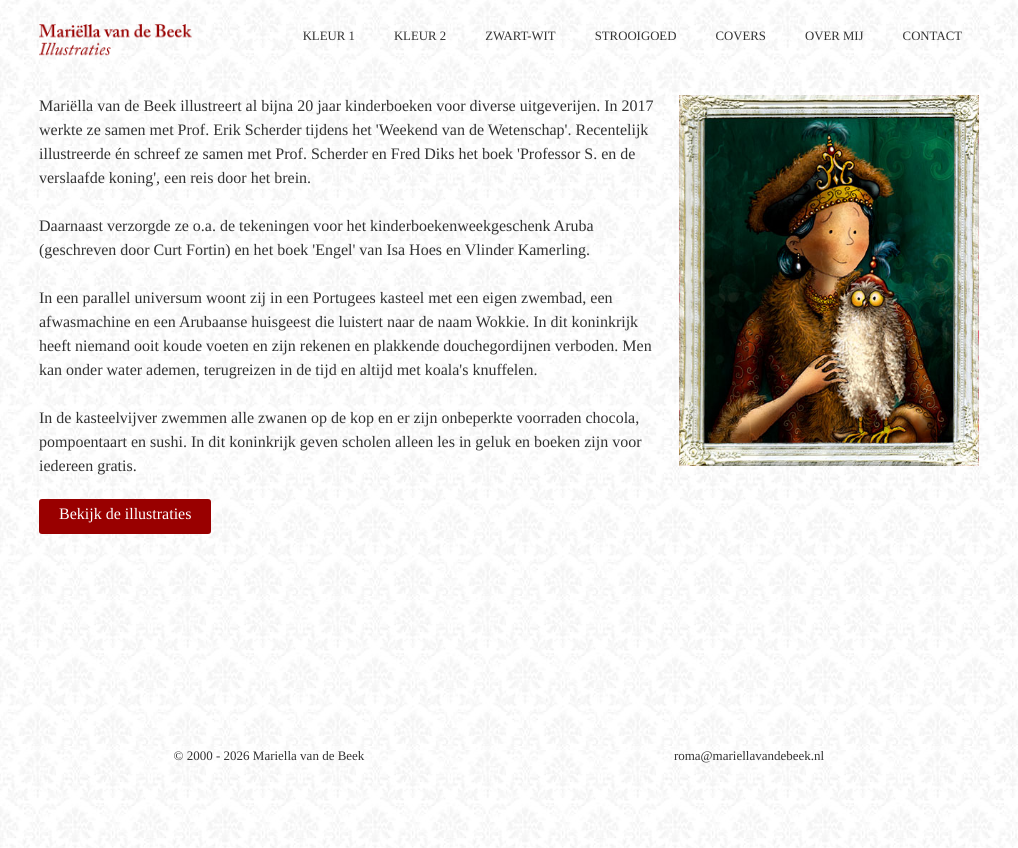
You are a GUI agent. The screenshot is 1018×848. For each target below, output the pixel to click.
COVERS (740, 36)
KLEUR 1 (329, 36)
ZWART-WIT (520, 36)
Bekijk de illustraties (125, 514)
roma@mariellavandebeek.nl (749, 755)
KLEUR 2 (420, 36)
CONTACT (932, 36)
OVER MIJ (834, 36)
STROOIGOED (636, 36)
